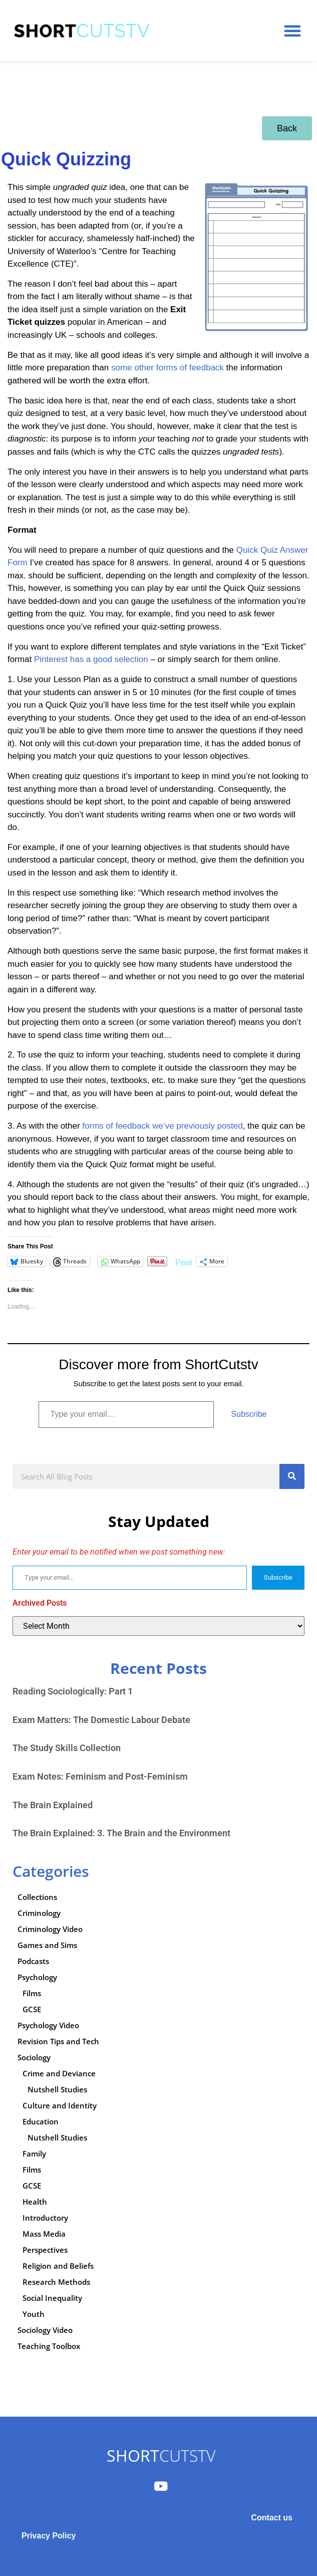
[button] (292, 30)
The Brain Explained (53, 1805)
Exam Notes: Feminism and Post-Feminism (100, 1776)
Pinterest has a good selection (91, 659)
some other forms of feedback (167, 367)
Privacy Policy (49, 2535)
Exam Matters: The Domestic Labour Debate (101, 1719)
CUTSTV (161, 2455)
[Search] (291, 1476)
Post (183, 1261)
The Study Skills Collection (67, 1748)
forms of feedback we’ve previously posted (162, 1126)
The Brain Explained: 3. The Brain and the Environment (121, 1833)
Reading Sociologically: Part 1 (73, 1691)
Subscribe (248, 1414)
